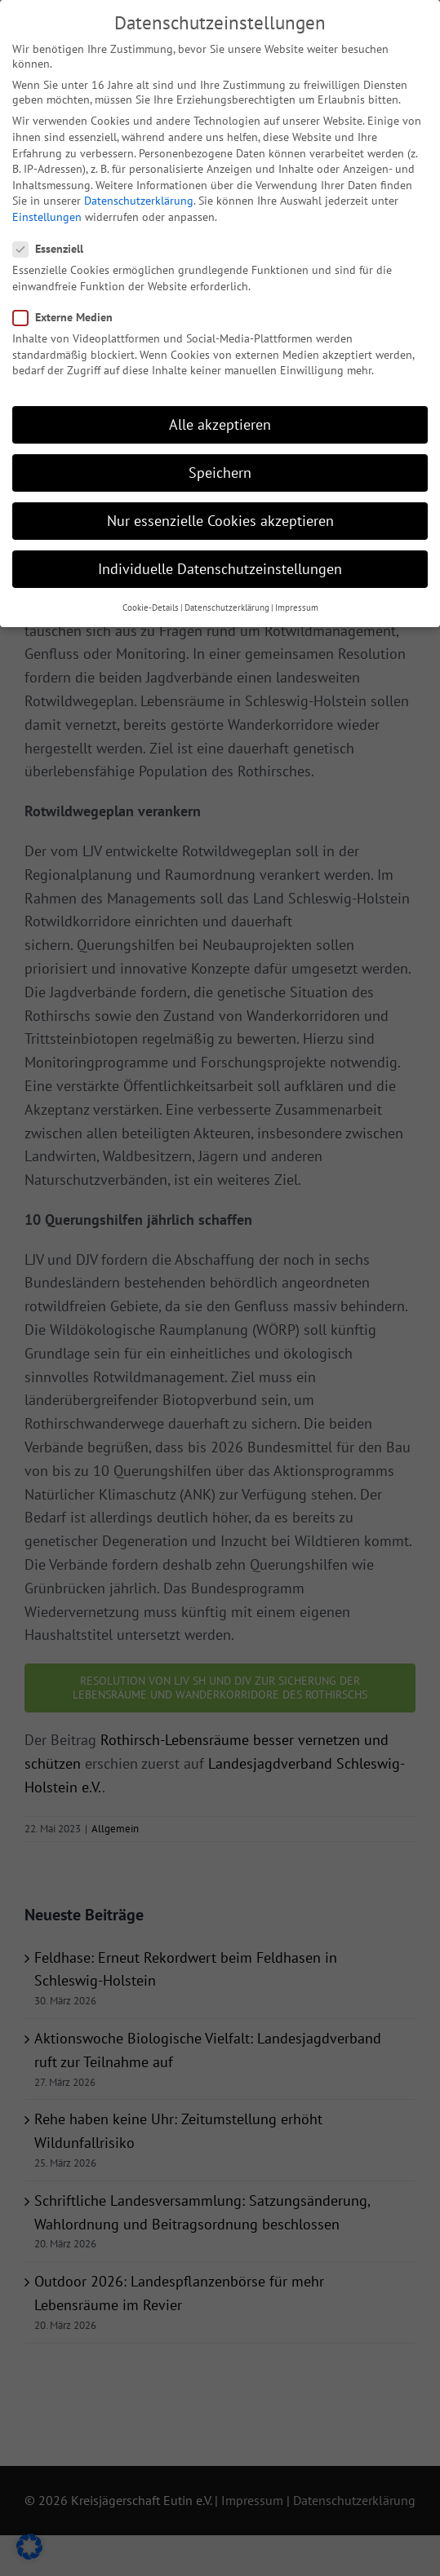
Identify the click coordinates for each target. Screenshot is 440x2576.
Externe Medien (69, 309)
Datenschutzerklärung (138, 192)
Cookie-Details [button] (150, 599)
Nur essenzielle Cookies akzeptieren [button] (220, 512)
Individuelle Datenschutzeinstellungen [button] (220, 560)
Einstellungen (47, 208)
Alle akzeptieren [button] (220, 416)
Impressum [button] (296, 599)
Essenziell (54, 240)
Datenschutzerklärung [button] (226, 599)
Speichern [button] (220, 464)
